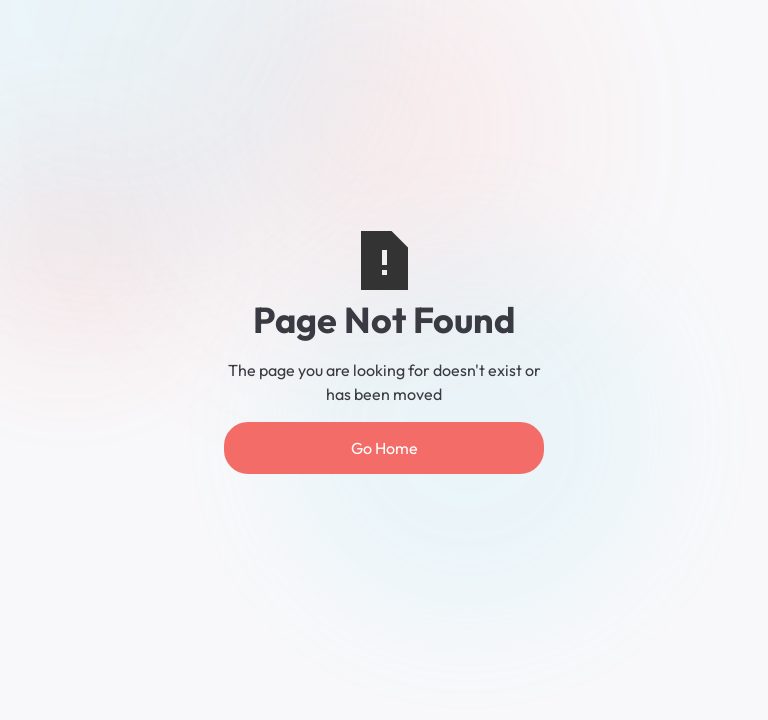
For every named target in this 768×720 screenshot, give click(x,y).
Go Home (384, 448)
